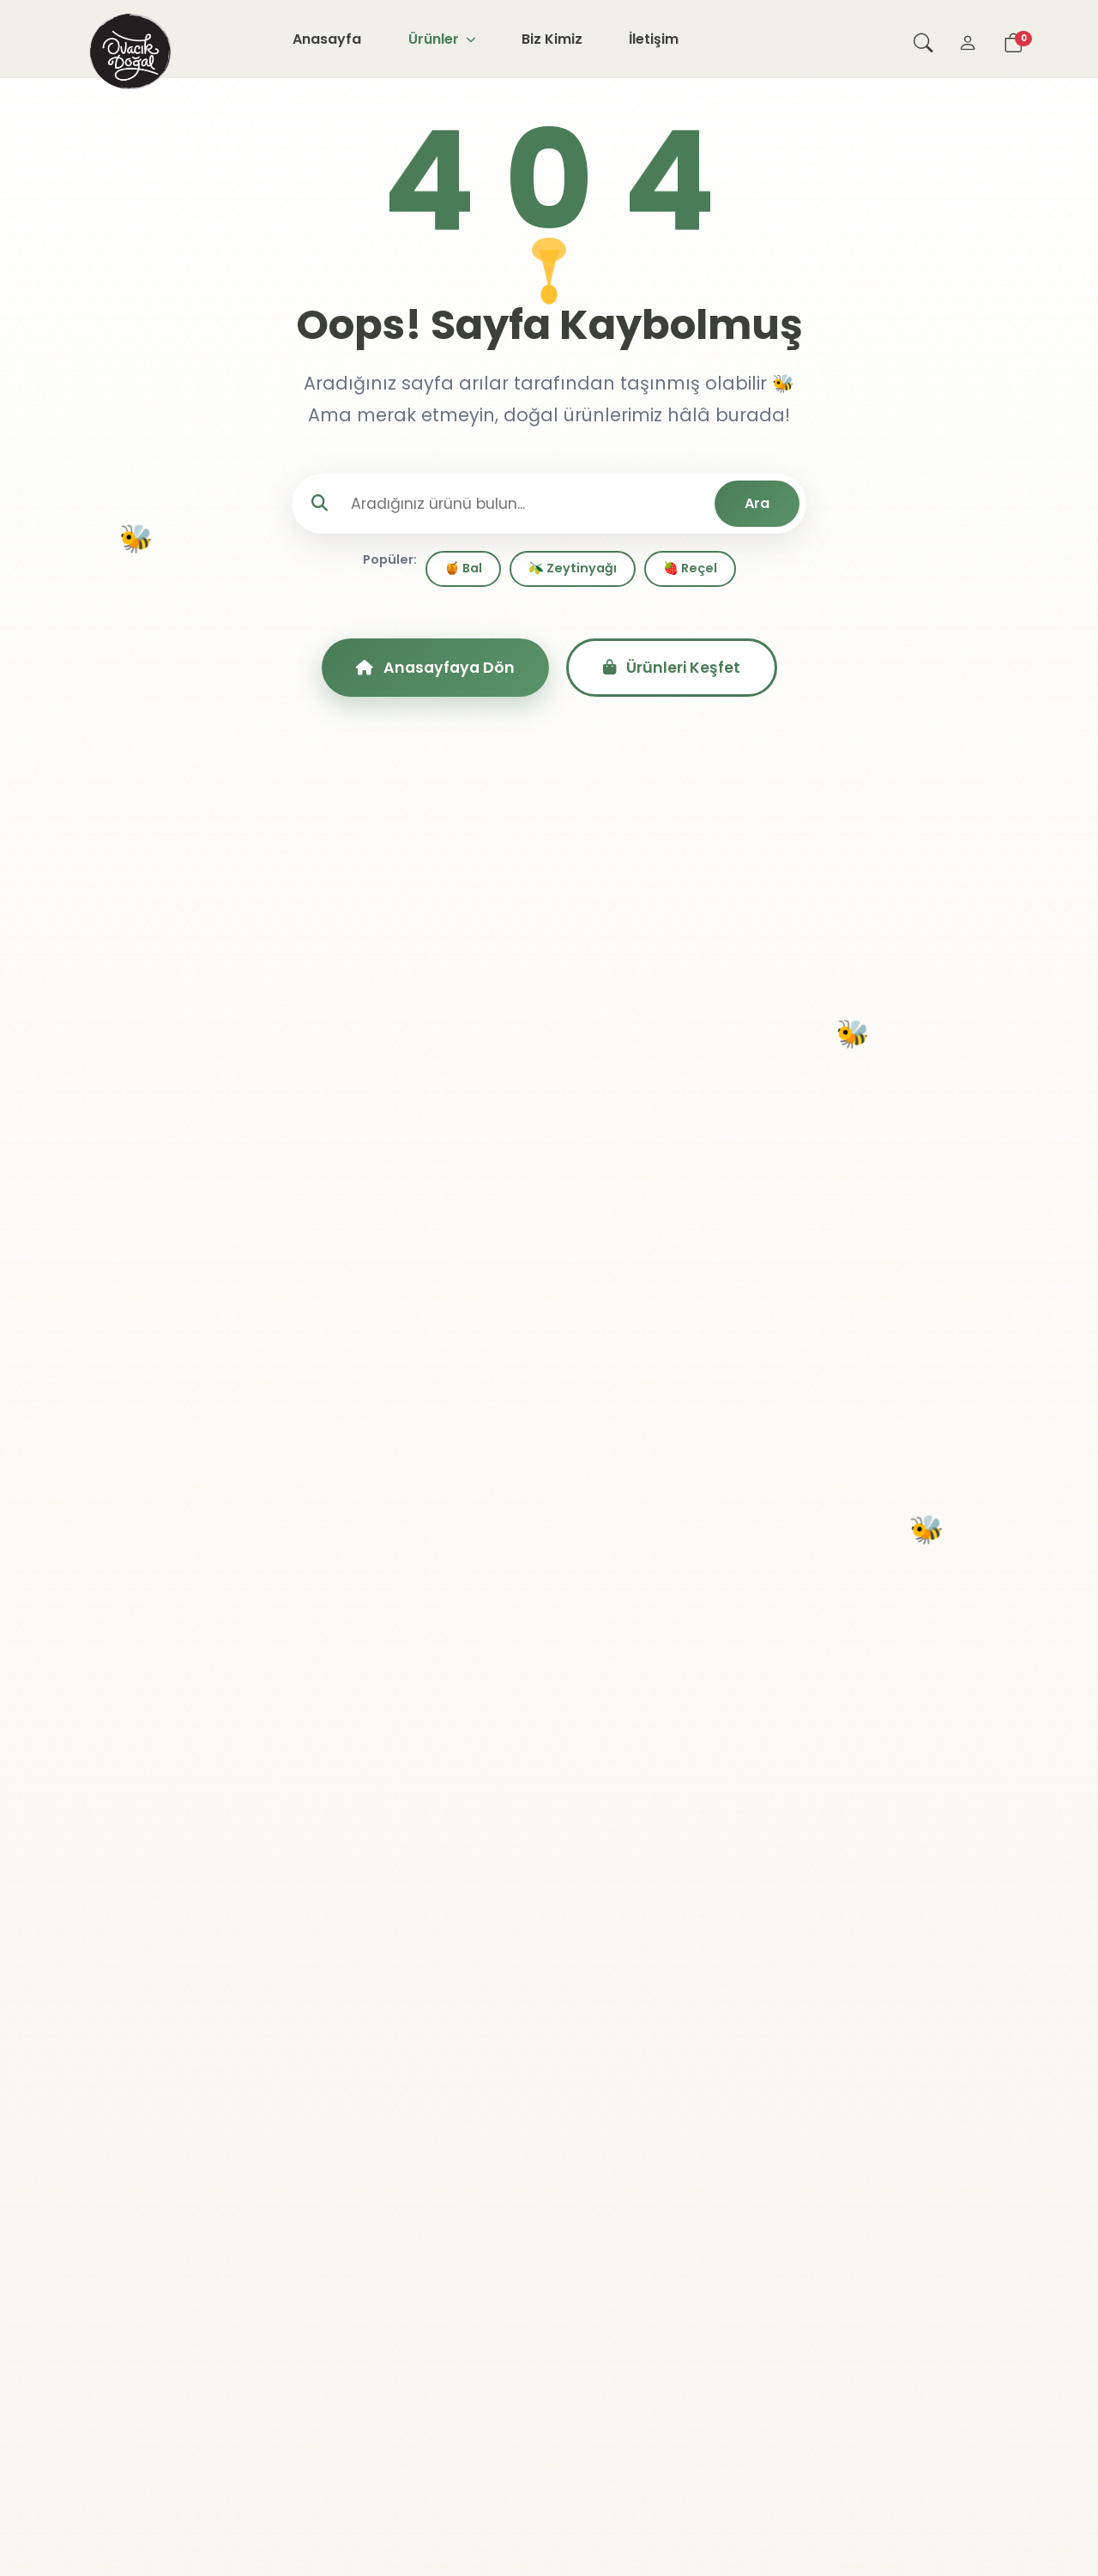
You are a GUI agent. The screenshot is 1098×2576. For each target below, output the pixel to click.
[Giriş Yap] (967, 38)
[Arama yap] (923, 38)
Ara (757, 503)
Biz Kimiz (552, 39)
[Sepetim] (1013, 38)
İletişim (654, 39)
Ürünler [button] (441, 39)
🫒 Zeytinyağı (572, 568)
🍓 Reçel (690, 568)
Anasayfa (327, 39)
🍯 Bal (463, 568)
